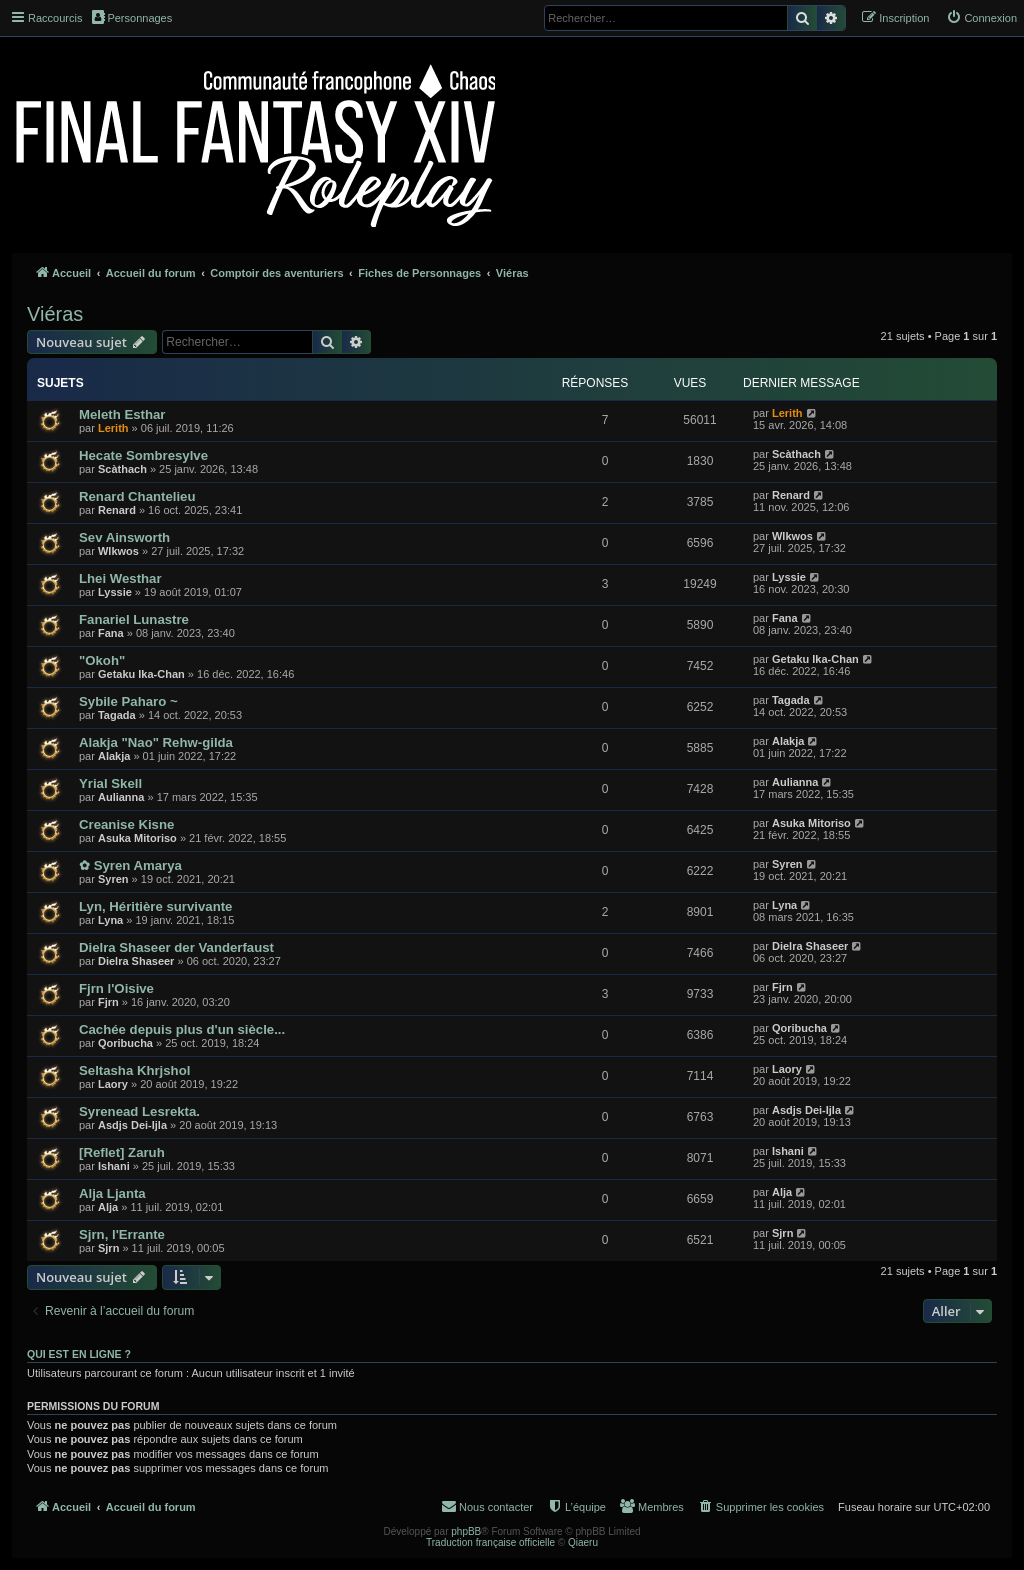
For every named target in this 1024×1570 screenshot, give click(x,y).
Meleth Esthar (122, 414)
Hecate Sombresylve (143, 455)
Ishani (114, 1166)
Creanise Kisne (126, 824)
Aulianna (121, 797)
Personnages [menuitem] (132, 17)
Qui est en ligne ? (79, 1354)
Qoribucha (125, 1043)
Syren (113, 879)
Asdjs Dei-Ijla (132, 1125)
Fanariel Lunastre (134, 619)
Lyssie (115, 592)
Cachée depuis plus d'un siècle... (182, 1029)
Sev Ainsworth (124, 537)
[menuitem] (981, 18)
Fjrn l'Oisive (116, 988)
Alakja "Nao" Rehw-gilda (156, 742)
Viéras (55, 314)
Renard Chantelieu (137, 496)
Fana (111, 633)
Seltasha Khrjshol (134, 1070)
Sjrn (108, 1248)
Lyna (110, 920)
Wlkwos (118, 551)
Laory (113, 1084)
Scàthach (122, 469)
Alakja (114, 756)
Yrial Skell (110, 783)
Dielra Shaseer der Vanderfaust (176, 947)
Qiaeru (583, 1542)
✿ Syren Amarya (130, 865)
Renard (117, 510)
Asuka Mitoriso (137, 838)
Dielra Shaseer (136, 961)
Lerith (113, 428)
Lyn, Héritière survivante (155, 906)
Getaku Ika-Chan (141, 674)
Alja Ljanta (112, 1193)
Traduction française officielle (490, 1542)
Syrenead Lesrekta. (139, 1111)
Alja (108, 1207)
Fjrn (108, 1002)
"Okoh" (102, 660)
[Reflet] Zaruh (122, 1152)
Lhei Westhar (120, 578)
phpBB (466, 1531)
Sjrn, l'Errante (122, 1234)
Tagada (117, 715)
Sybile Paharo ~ (128, 701)
